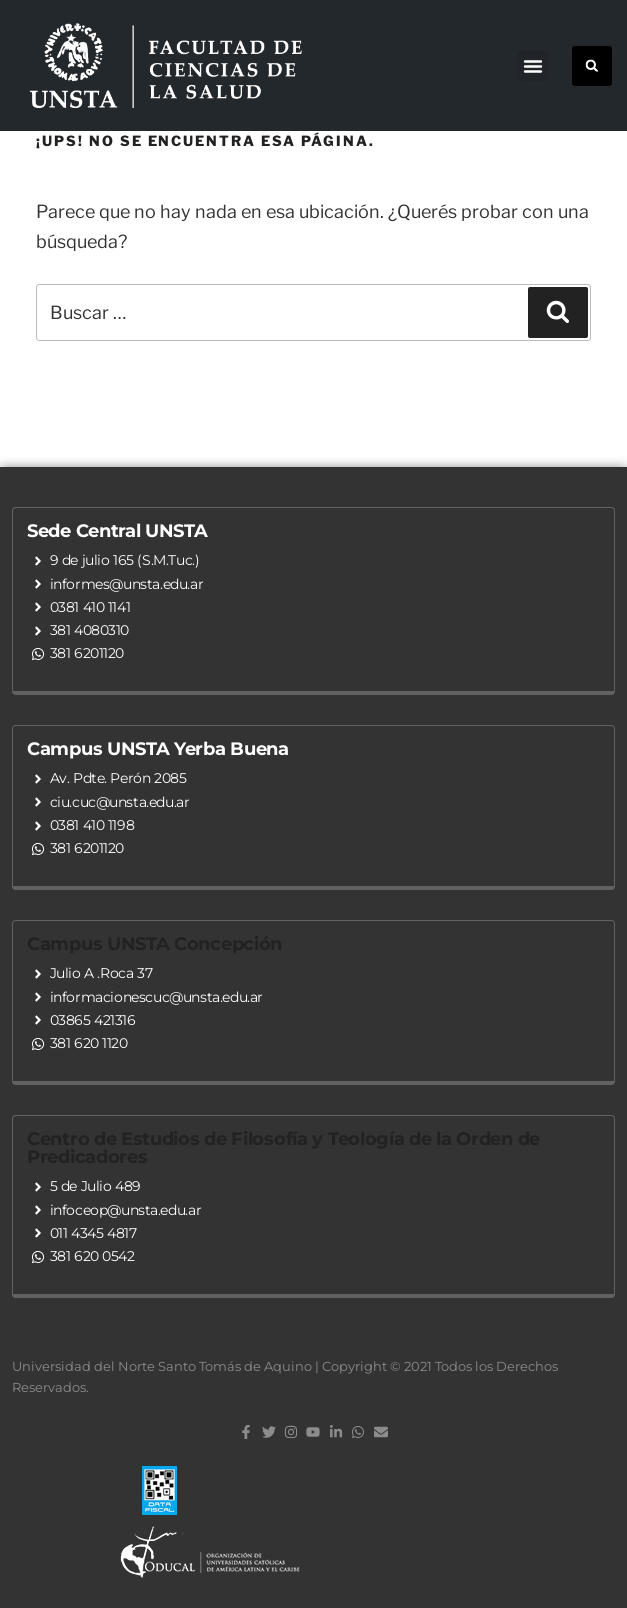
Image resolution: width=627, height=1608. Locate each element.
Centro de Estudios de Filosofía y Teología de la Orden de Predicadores (283, 1148)
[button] (533, 66)
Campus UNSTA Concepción (154, 944)
